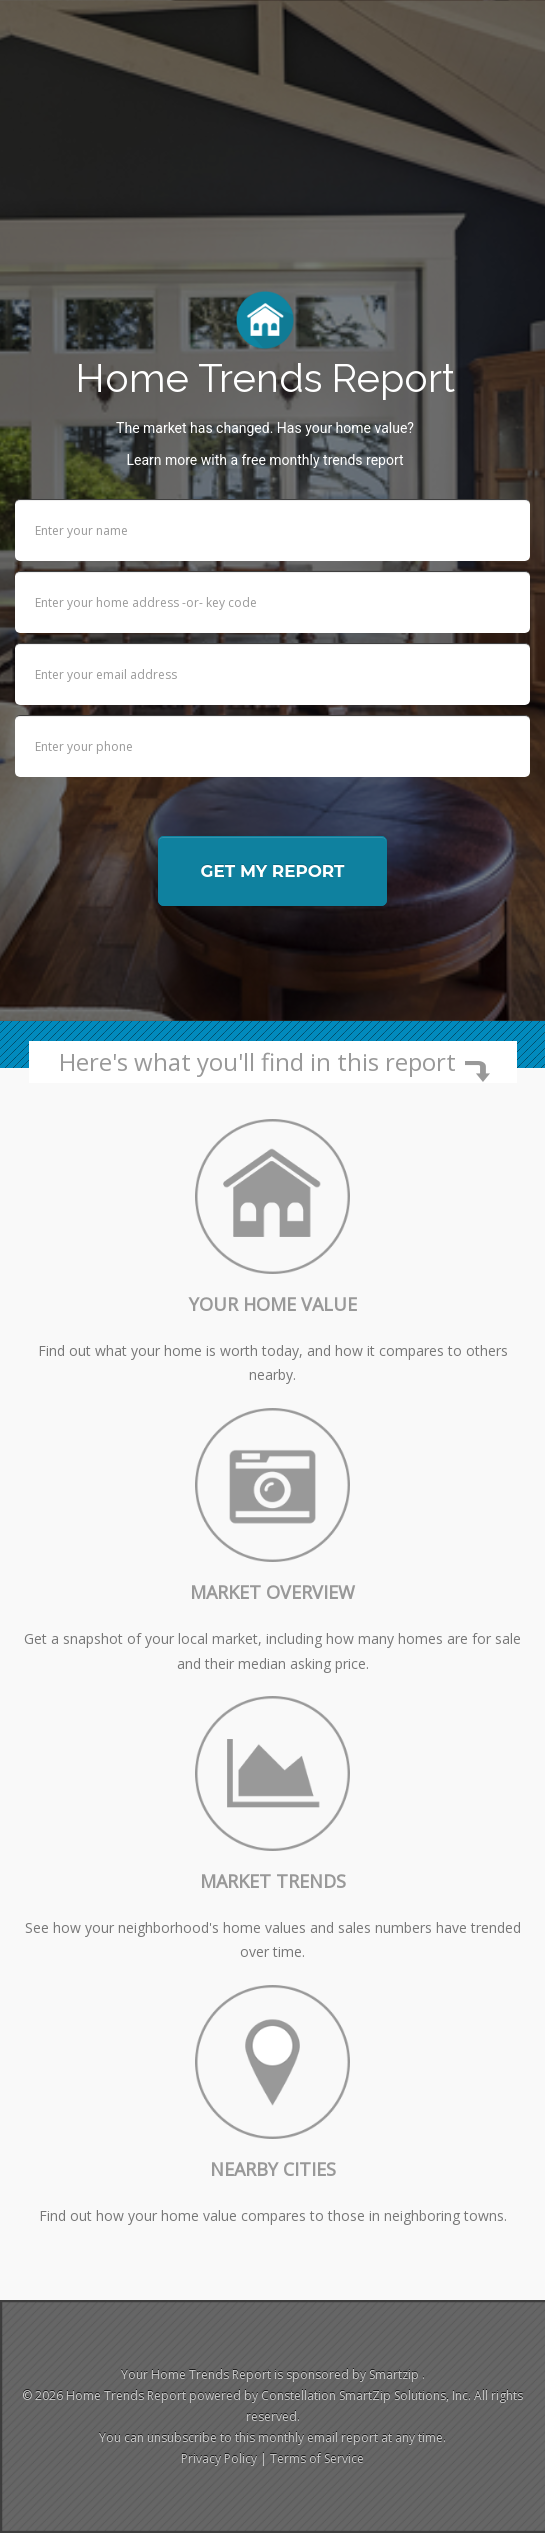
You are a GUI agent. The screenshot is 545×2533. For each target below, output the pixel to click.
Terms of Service (317, 2458)
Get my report (273, 871)
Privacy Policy (219, 2458)
